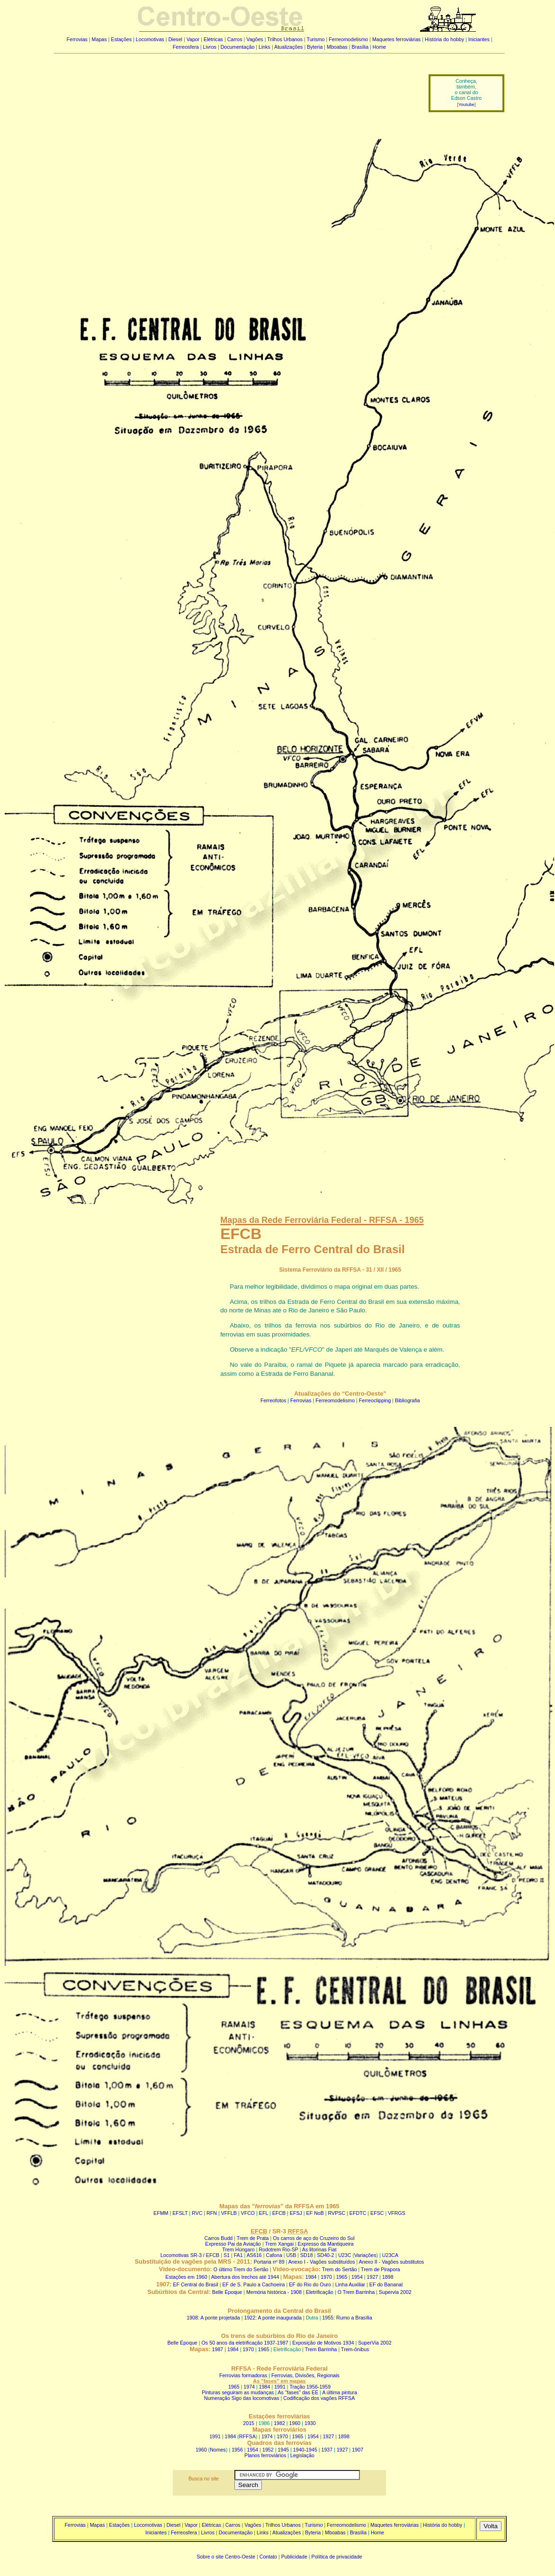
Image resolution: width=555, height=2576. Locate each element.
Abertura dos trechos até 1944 (245, 2277)
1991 (280, 2387)
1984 (311, 2277)
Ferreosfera (186, 47)
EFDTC (358, 2213)
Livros (209, 47)
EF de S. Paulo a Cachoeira (253, 2284)
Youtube (466, 104)
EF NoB (315, 2213)
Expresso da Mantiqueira (326, 2244)
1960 (295, 2423)
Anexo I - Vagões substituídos (321, 2262)
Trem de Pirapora (380, 2269)
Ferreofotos (273, 1400)
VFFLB (229, 2213)
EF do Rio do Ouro (310, 2284)
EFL (263, 2213)
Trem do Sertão (339, 2269)
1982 (279, 2423)
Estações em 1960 (186, 2277)
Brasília (360, 47)
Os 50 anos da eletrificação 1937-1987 (245, 2343)
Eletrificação (319, 2292)
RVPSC (337, 2213)
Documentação (238, 47)
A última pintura (339, 2392)
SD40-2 (325, 2255)
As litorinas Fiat (319, 2249)
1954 (357, 2277)
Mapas (99, 39)
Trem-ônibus (355, 2349)
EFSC (377, 2213)
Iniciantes (479, 39)
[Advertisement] (235, 86)
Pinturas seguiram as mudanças (238, 2392)
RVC (197, 2213)
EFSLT (180, 2213)
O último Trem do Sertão (241, 2269)
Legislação (302, 2455)
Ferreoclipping (375, 1400)
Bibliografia (407, 1400)
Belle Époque (227, 2292)
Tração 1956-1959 (310, 2387)
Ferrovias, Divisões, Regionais (305, 2375)
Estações (121, 39)
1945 (283, 2449)
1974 (249, 2387)
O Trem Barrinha (356, 2292)
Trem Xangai (279, 2244)
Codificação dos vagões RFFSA (319, 2398)
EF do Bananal (386, 2284)
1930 (310, 2423)
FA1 (238, 2255)
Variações (365, 2255)
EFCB (279, 2213)
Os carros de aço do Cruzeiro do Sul (313, 2238)
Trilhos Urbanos (285, 39)
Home (379, 47)
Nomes (218, 2449)
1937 (327, 2449)
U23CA (390, 2255)
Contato (268, 2556)
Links (264, 47)
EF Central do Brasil (195, 2284)
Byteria (314, 47)
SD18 (306, 2255)
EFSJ (296, 2213)
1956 (237, 2449)
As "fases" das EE (298, 2392)
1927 (372, 2277)
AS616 (254, 2255)
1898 (388, 2277)
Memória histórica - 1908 (274, 2292)
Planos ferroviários (265, 2455)
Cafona (274, 2255)
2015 (248, 2423)
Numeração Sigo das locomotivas (241, 2398)
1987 (218, 2349)
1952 (268, 2449)
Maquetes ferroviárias (396, 39)
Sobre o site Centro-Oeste (226, 2556)
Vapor (193, 39)
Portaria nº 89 (269, 2262)
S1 (227, 2255)
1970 (326, 2277)
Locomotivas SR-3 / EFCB (190, 2255)
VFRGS (396, 2213)
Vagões (254, 39)
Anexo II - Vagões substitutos (391, 2262)
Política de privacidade (337, 2556)
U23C (344, 2255)
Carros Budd (218, 2238)
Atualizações (288, 47)
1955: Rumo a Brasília (347, 2317)
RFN (211, 2213)
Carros (234, 39)
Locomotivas (150, 39)
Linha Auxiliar (350, 2284)
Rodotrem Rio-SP (278, 2249)
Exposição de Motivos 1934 (323, 2343)
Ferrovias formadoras (243, 2375)
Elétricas (213, 39)
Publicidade (294, 2556)
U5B (291, 2255)
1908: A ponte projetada (213, 2317)
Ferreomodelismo (348, 39)
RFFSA (247, 2436)
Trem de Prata (253, 2238)
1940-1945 (305, 2449)
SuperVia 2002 (374, 2343)
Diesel (175, 39)
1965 (342, 2277)
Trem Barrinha (321, 2349)
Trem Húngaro (238, 2249)
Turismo (316, 39)
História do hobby (444, 39)
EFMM (160, 2213)
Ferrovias (76, 39)
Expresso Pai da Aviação (233, 2244)
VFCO (248, 2213)
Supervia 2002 (395, 2292)
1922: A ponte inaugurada (272, 2317)
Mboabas (337, 47)
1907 (357, 2449)
